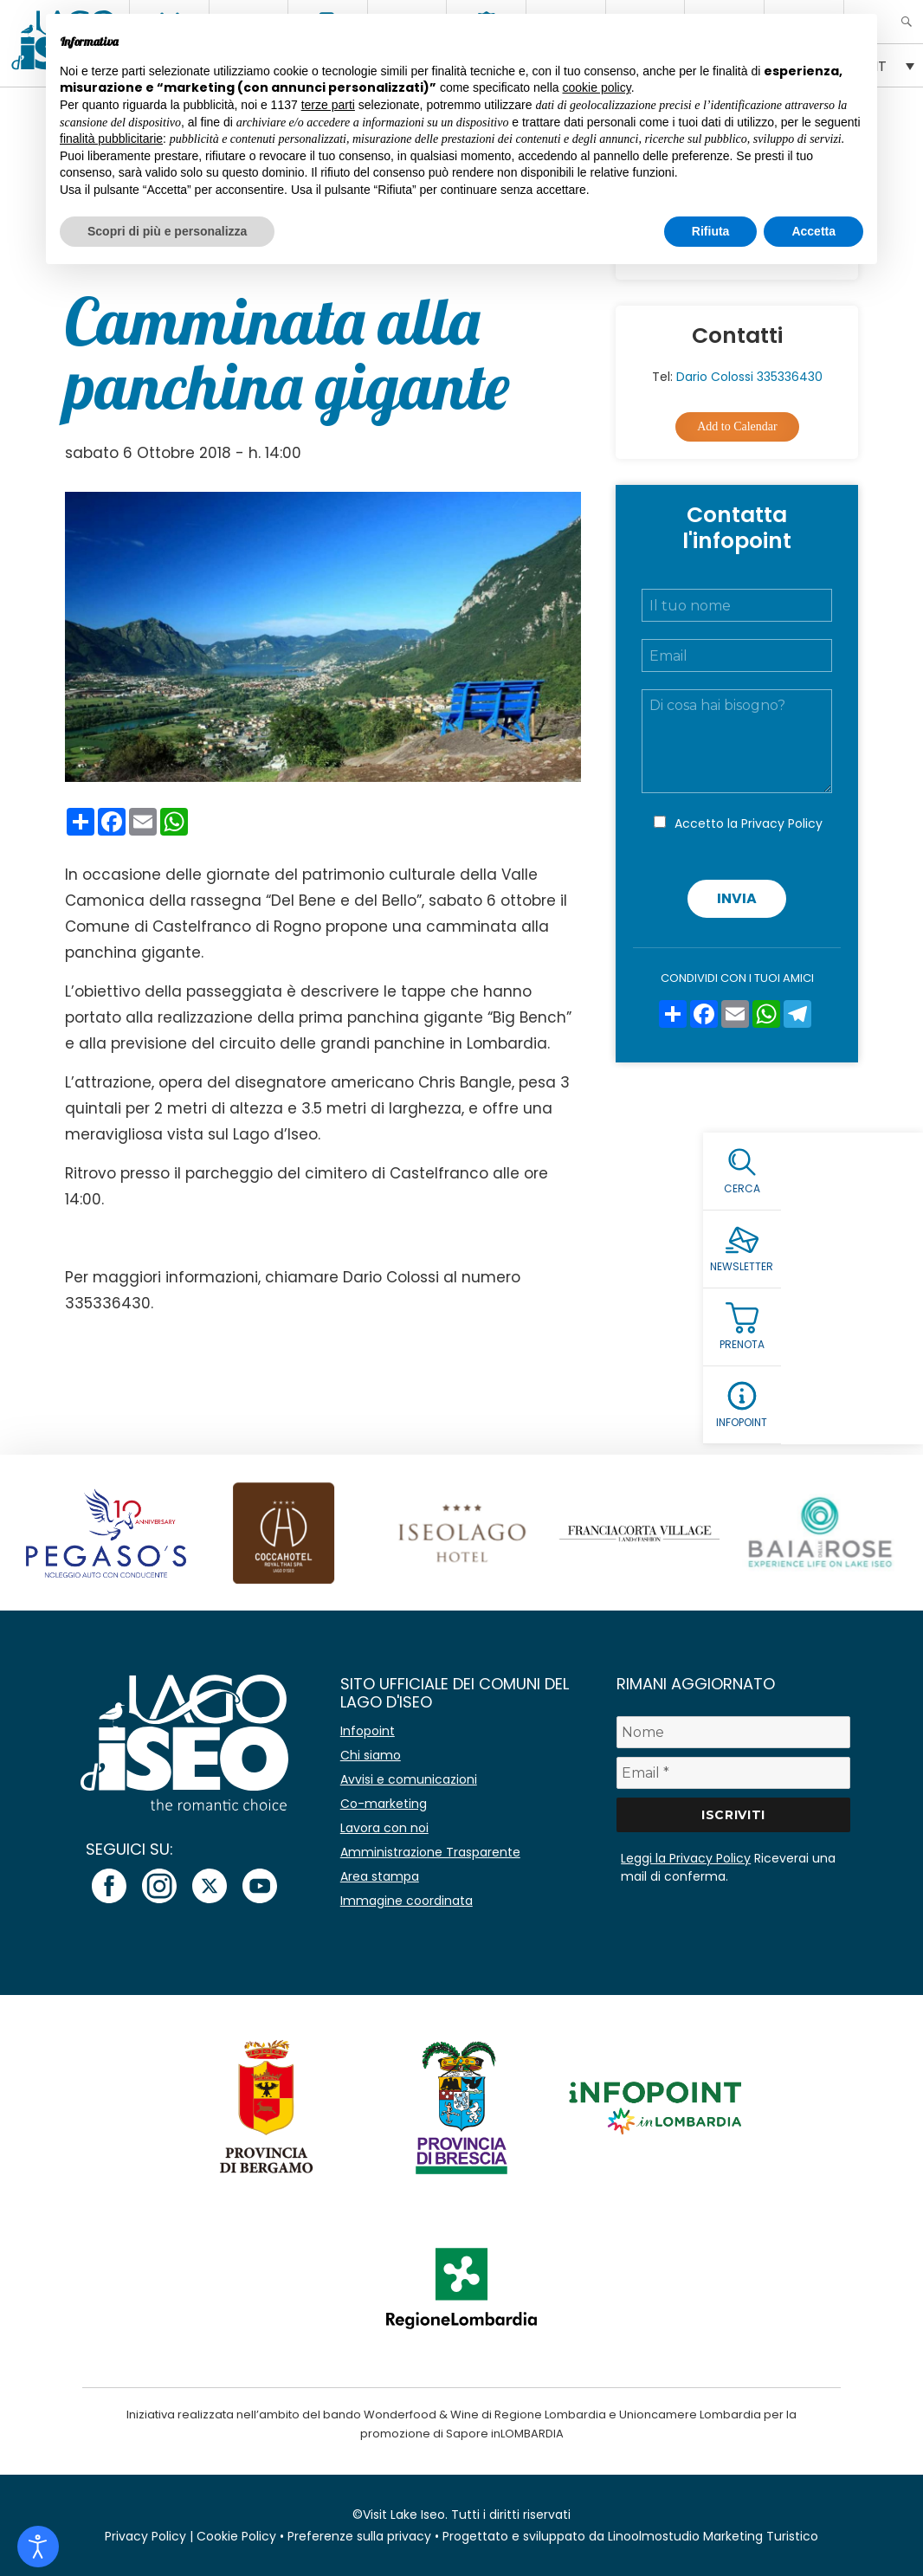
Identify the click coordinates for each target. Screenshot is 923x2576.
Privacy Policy (782, 823)
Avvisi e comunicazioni (408, 1779)
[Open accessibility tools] (38, 2546)
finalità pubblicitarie (111, 138)
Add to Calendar (737, 426)
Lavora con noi (384, 1828)
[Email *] (732, 1773)
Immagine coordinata (406, 1900)
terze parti (328, 105)
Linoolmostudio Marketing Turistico (713, 2536)
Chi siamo (370, 1755)
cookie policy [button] (597, 87)
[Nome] (732, 1732)
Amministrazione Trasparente (430, 1852)
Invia (737, 898)
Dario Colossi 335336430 (749, 376)
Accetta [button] (813, 231)
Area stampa (379, 1876)
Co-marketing (383, 1803)
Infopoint (367, 1731)
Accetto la (748, 823)
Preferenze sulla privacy (359, 2536)
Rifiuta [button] (711, 231)
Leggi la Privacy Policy (686, 1858)
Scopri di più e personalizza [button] (167, 231)
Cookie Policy (236, 2536)
